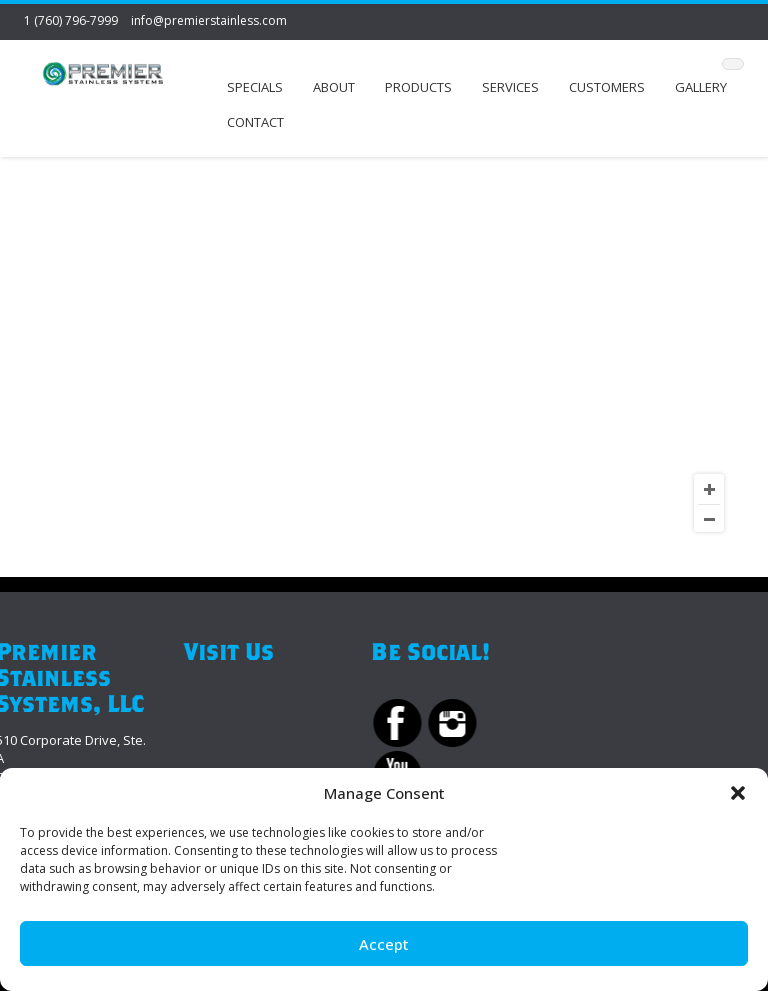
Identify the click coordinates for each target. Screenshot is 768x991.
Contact (255, 122)
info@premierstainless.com (209, 20)
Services (510, 87)
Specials (255, 87)
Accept (384, 944)
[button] (738, 793)
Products (418, 87)
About (334, 87)
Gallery (701, 87)
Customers (607, 87)
